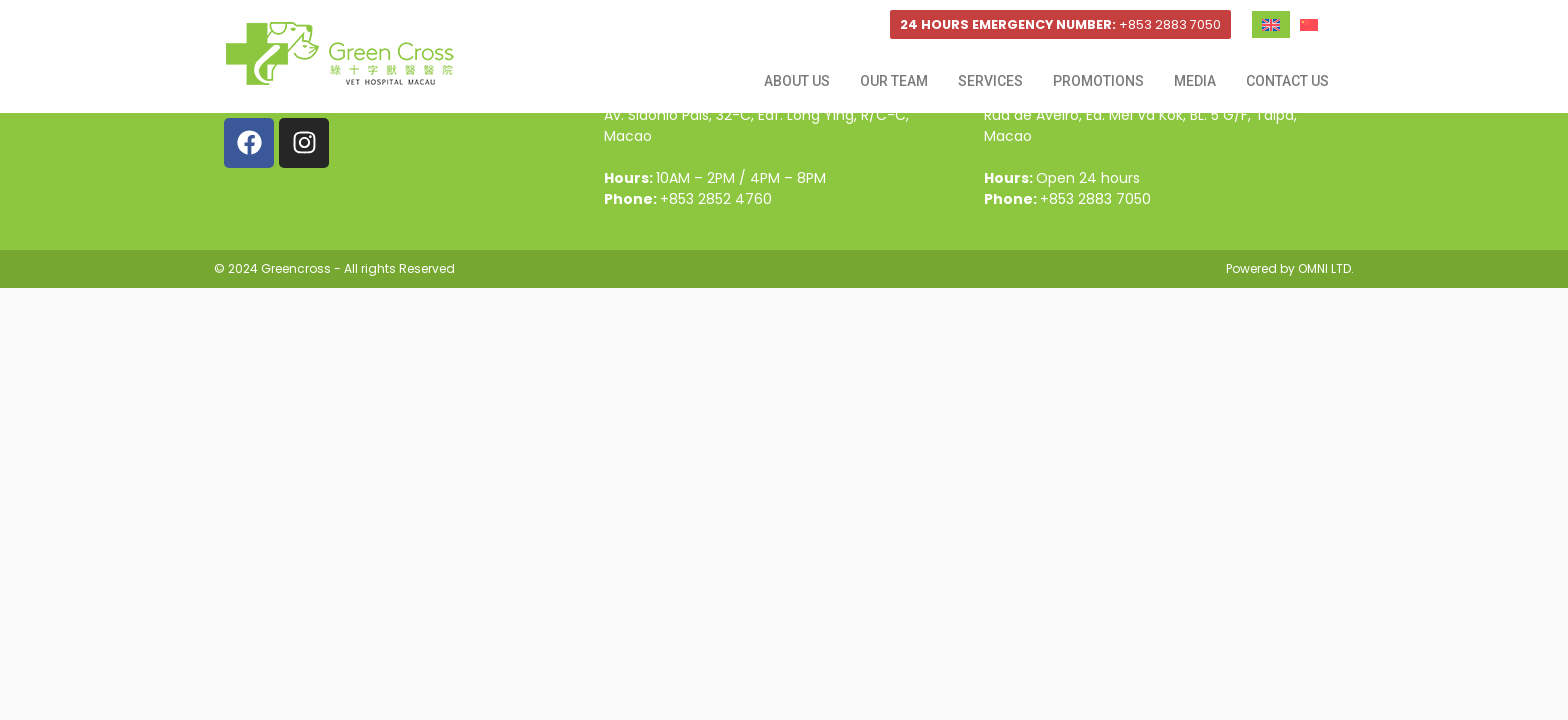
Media (1195, 81)
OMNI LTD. (1326, 268)
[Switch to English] (1271, 24)
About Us (797, 81)
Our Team (894, 81)
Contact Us (1287, 81)
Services (990, 81)
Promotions (1098, 81)
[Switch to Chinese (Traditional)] (1309, 24)
